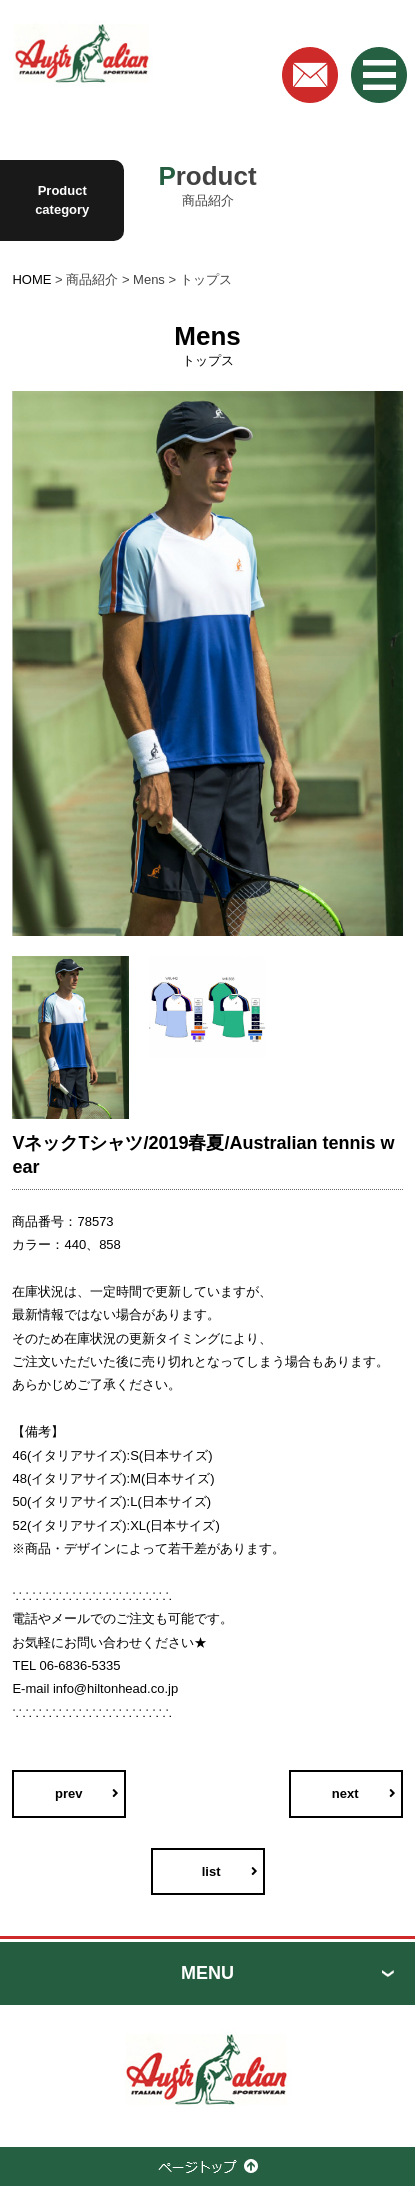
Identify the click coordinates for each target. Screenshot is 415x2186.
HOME (31, 279)
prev (68, 1793)
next (345, 1793)
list (211, 1871)
